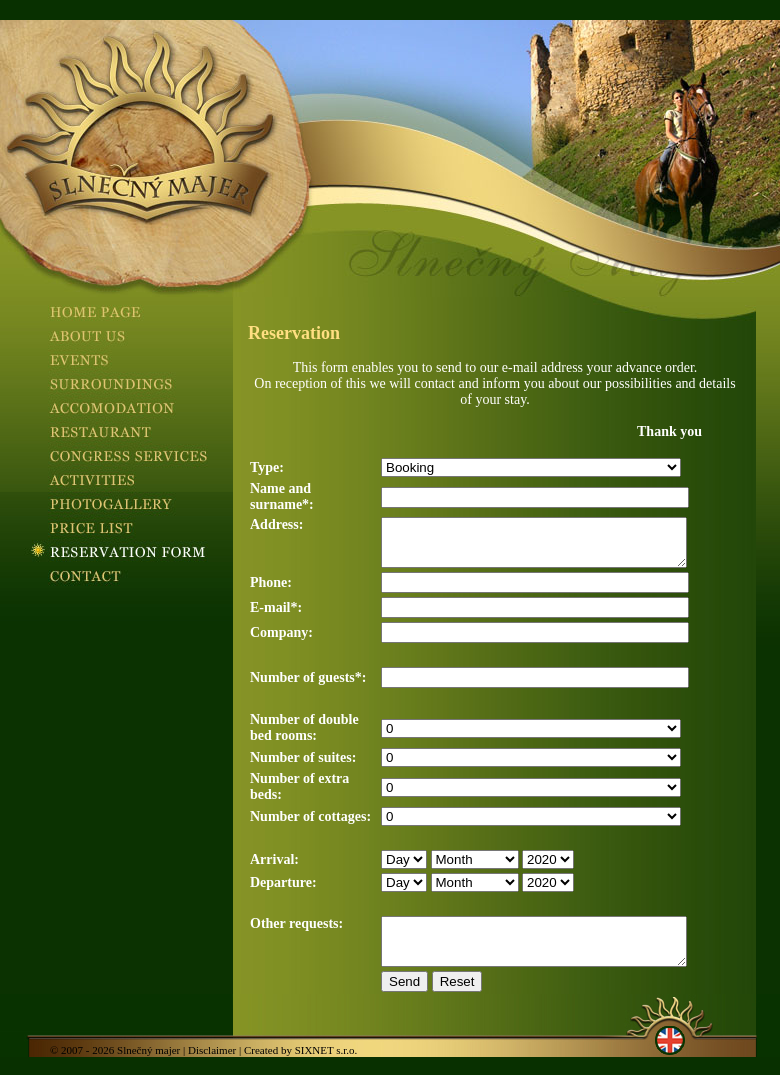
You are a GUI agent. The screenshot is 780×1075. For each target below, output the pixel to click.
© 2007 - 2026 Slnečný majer (115, 1068)
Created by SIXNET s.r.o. (300, 1068)
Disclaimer (212, 1068)
